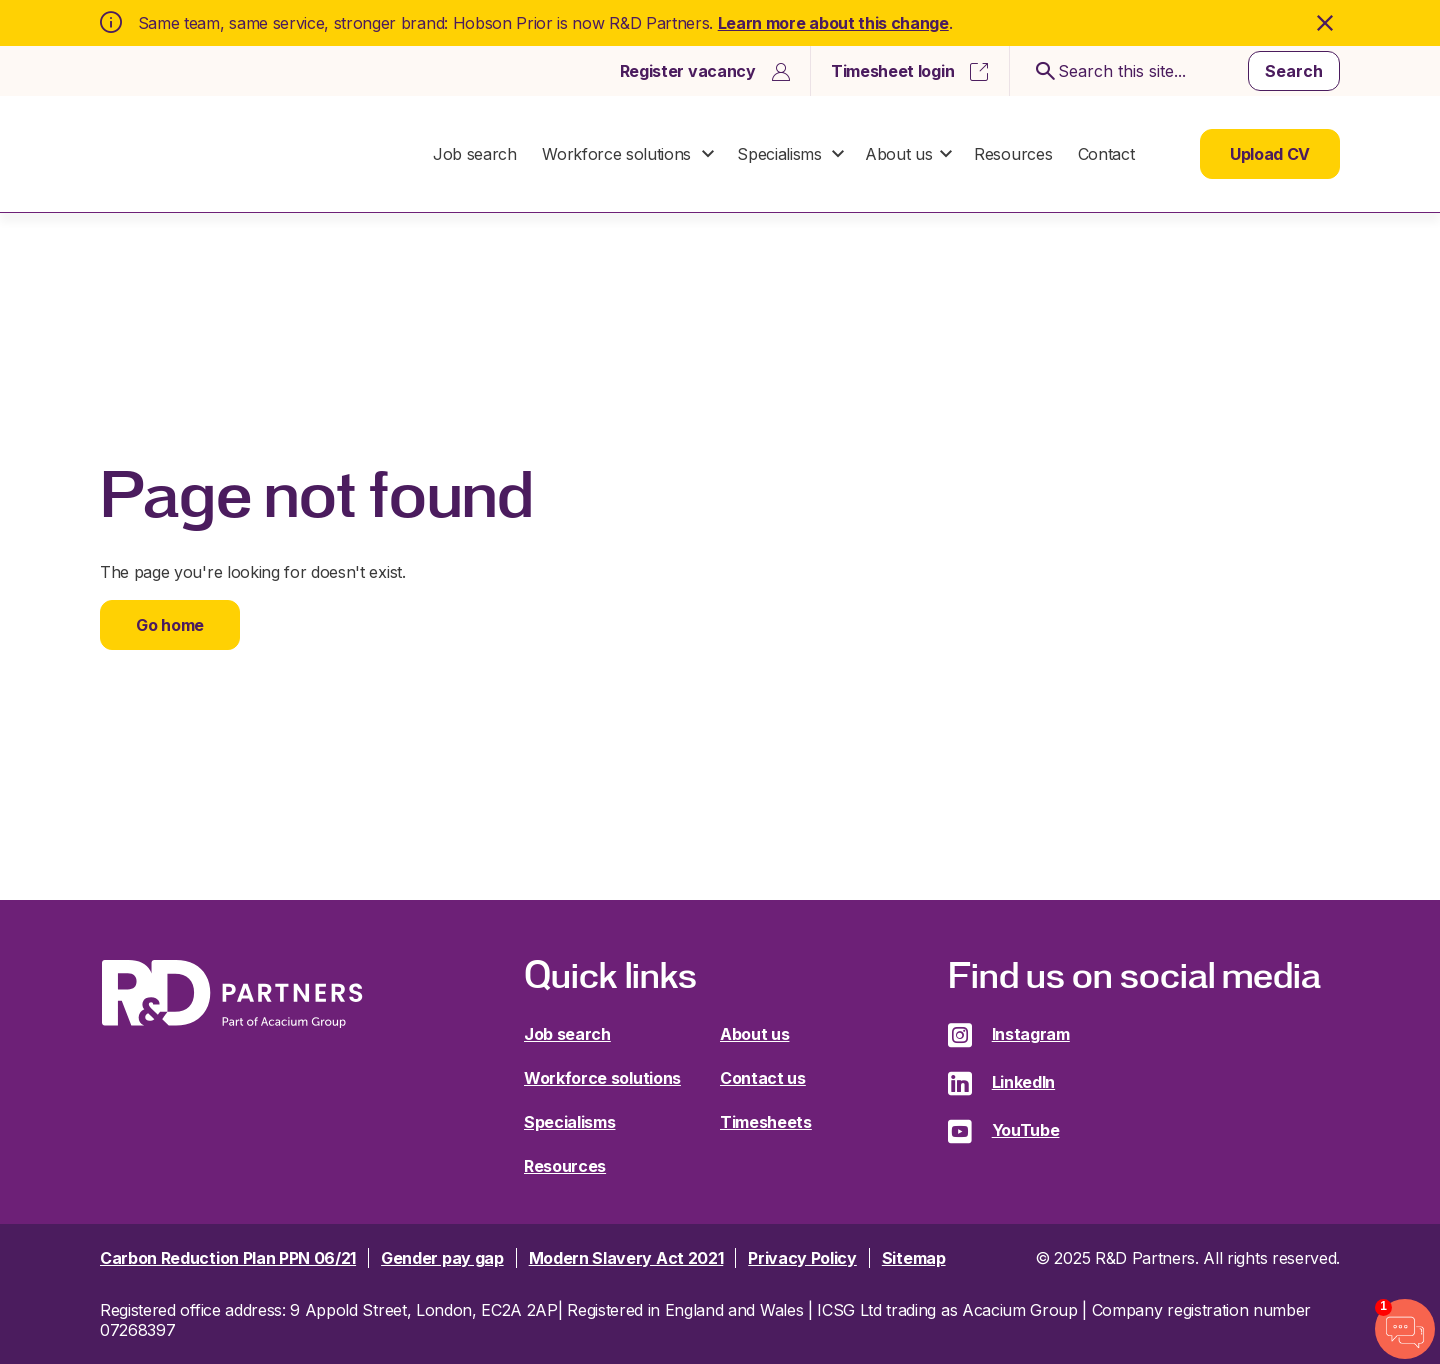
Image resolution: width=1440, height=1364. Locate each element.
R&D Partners (232, 154)
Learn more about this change (833, 23)
